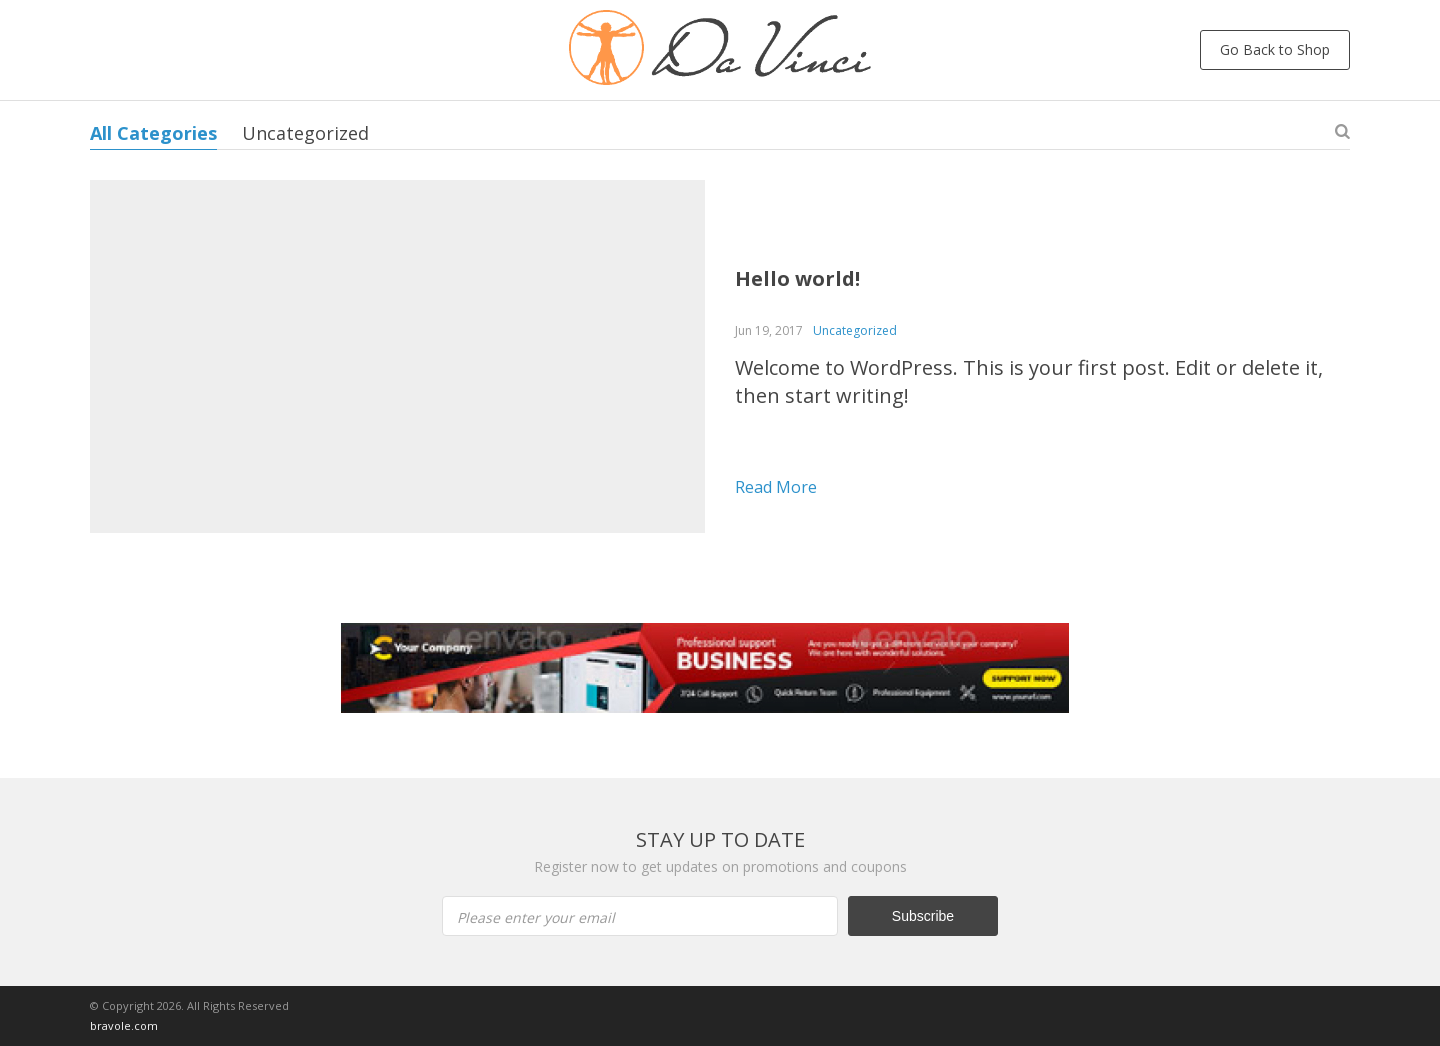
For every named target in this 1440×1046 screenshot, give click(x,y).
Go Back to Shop (1275, 49)
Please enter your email (536, 917)
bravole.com (124, 1025)
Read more (776, 487)
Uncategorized (305, 133)
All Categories (153, 133)
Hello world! (797, 278)
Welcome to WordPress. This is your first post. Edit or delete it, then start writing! (1029, 381)
